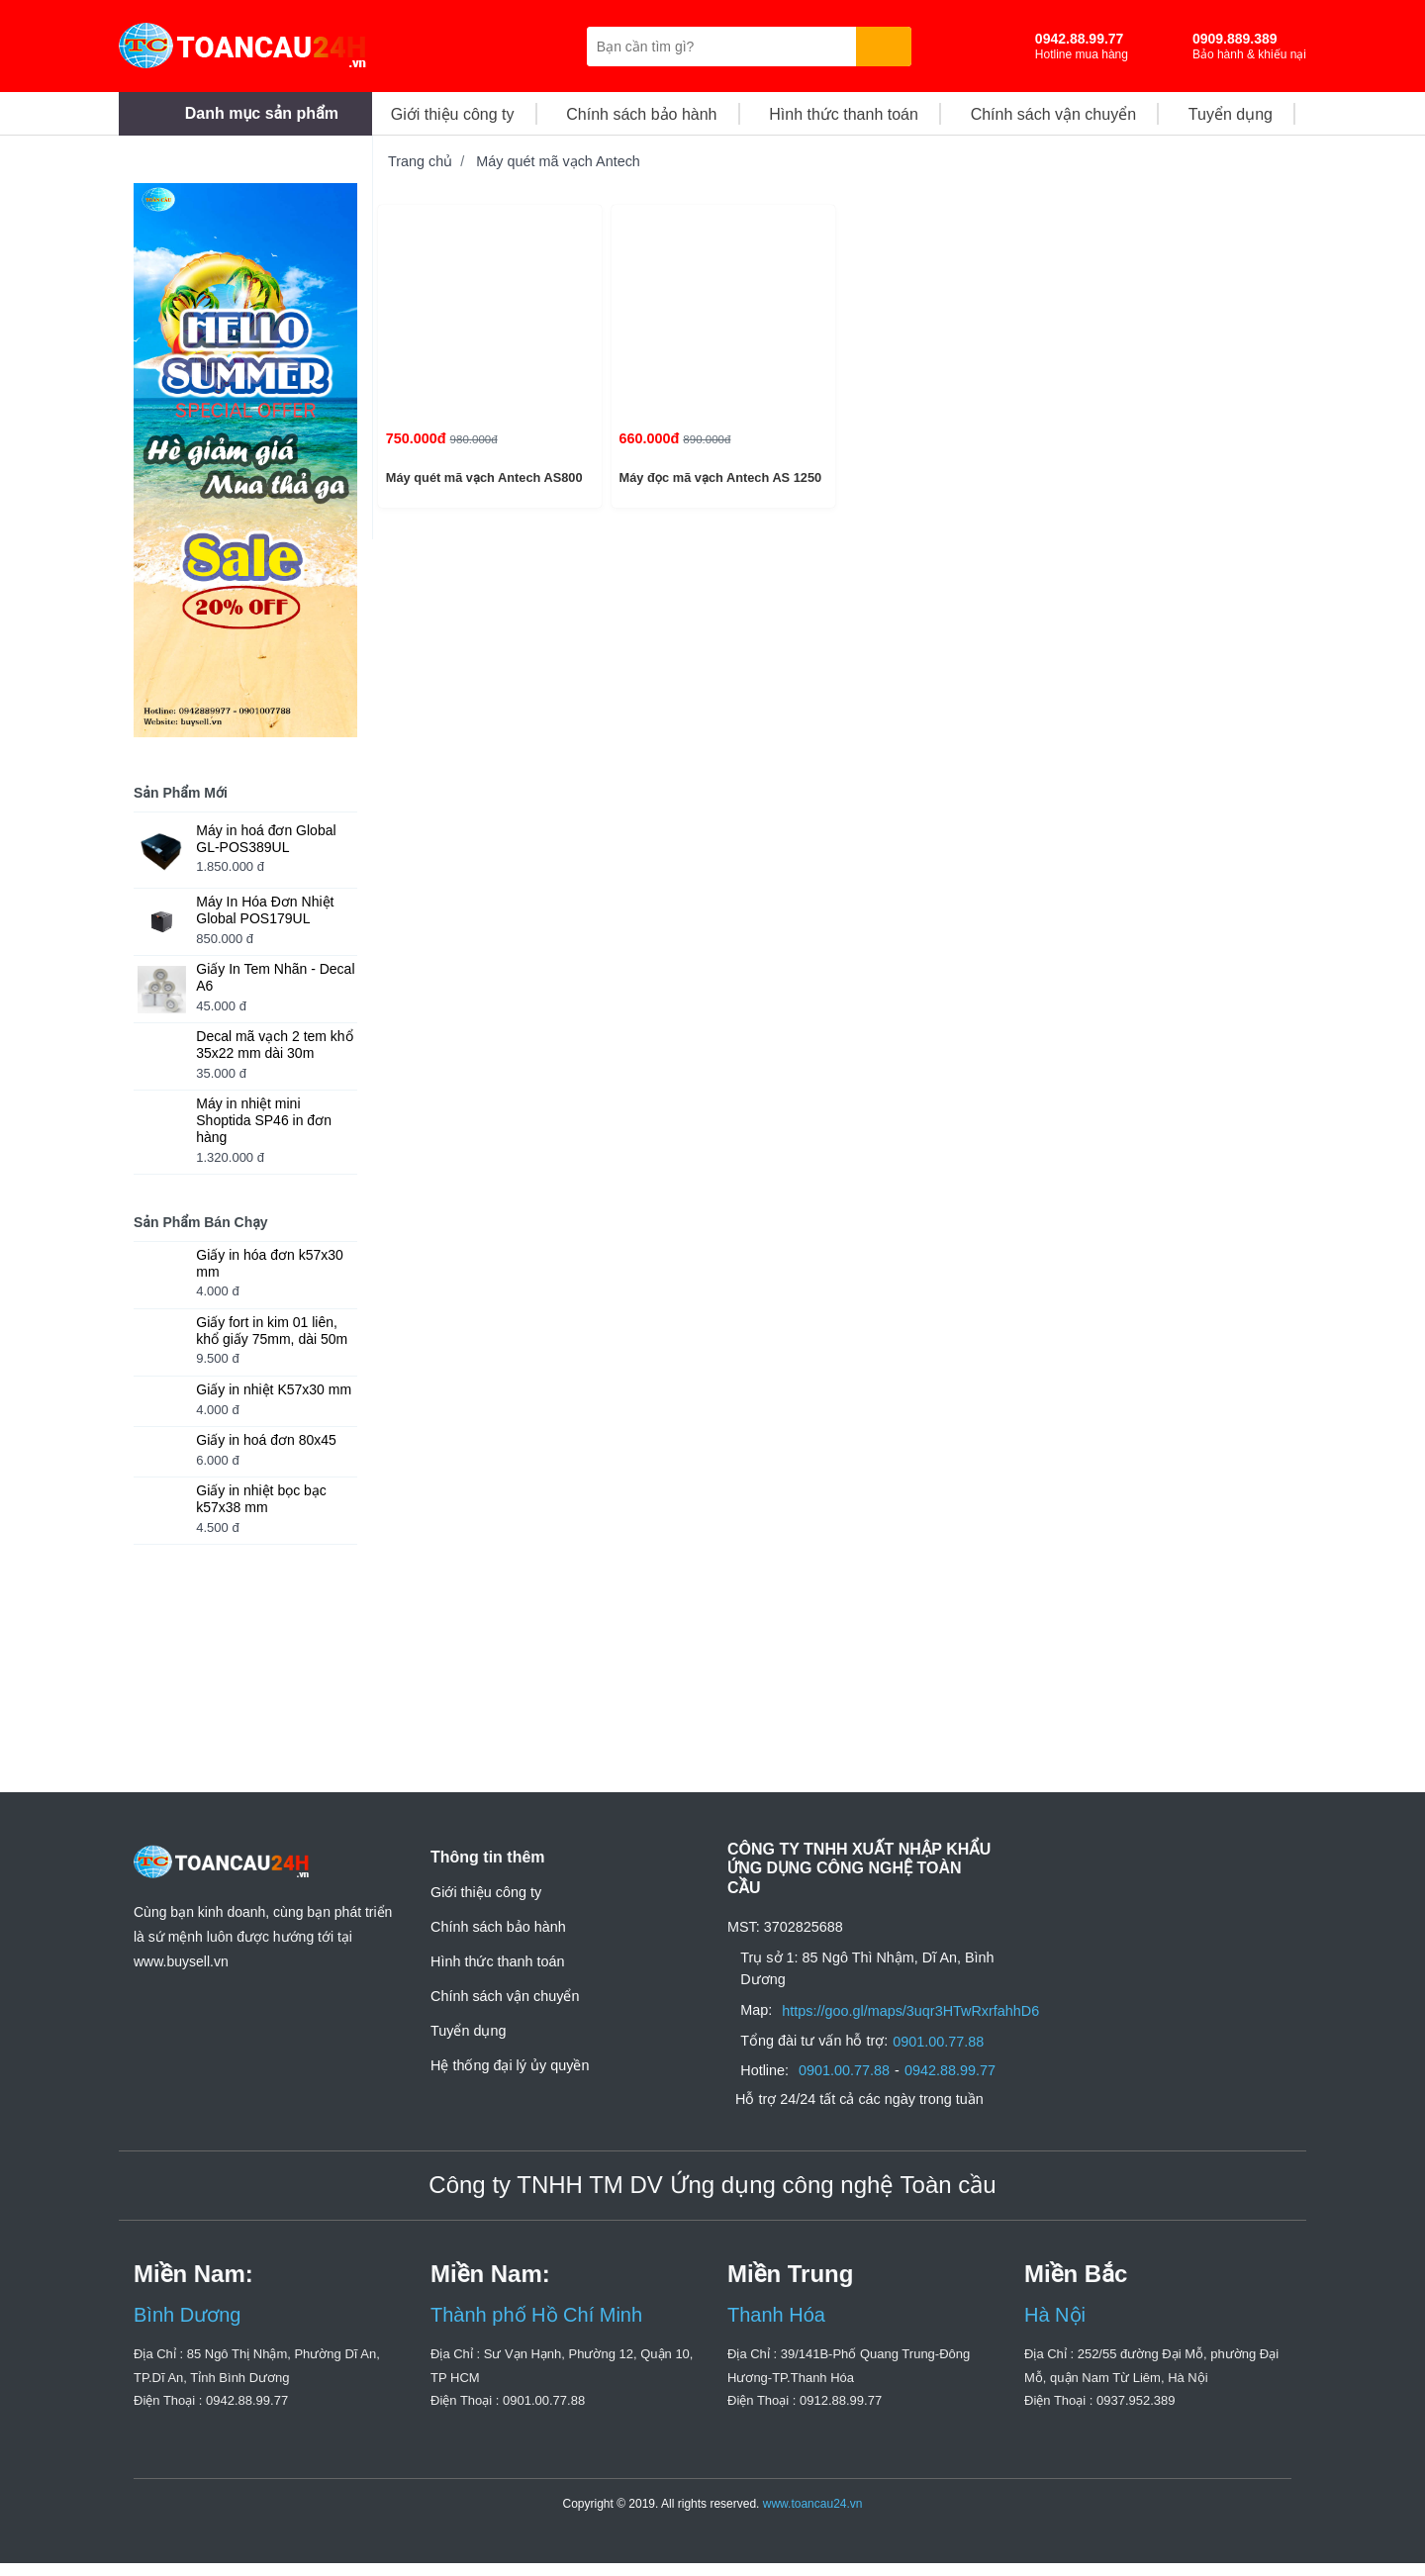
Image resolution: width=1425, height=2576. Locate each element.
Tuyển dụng (468, 2063)
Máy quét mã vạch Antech (558, 161)
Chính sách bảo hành (498, 1959)
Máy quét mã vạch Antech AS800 (482, 477)
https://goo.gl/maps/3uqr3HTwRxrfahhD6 (913, 2024)
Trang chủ (420, 161)
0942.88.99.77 (955, 2084)
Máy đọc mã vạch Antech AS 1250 (718, 477)
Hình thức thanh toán (497, 1994)
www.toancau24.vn (813, 2517)
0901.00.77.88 (944, 2054)
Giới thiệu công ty (485, 1925)
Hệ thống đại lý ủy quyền (509, 2098)
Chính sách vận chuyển (504, 2029)
